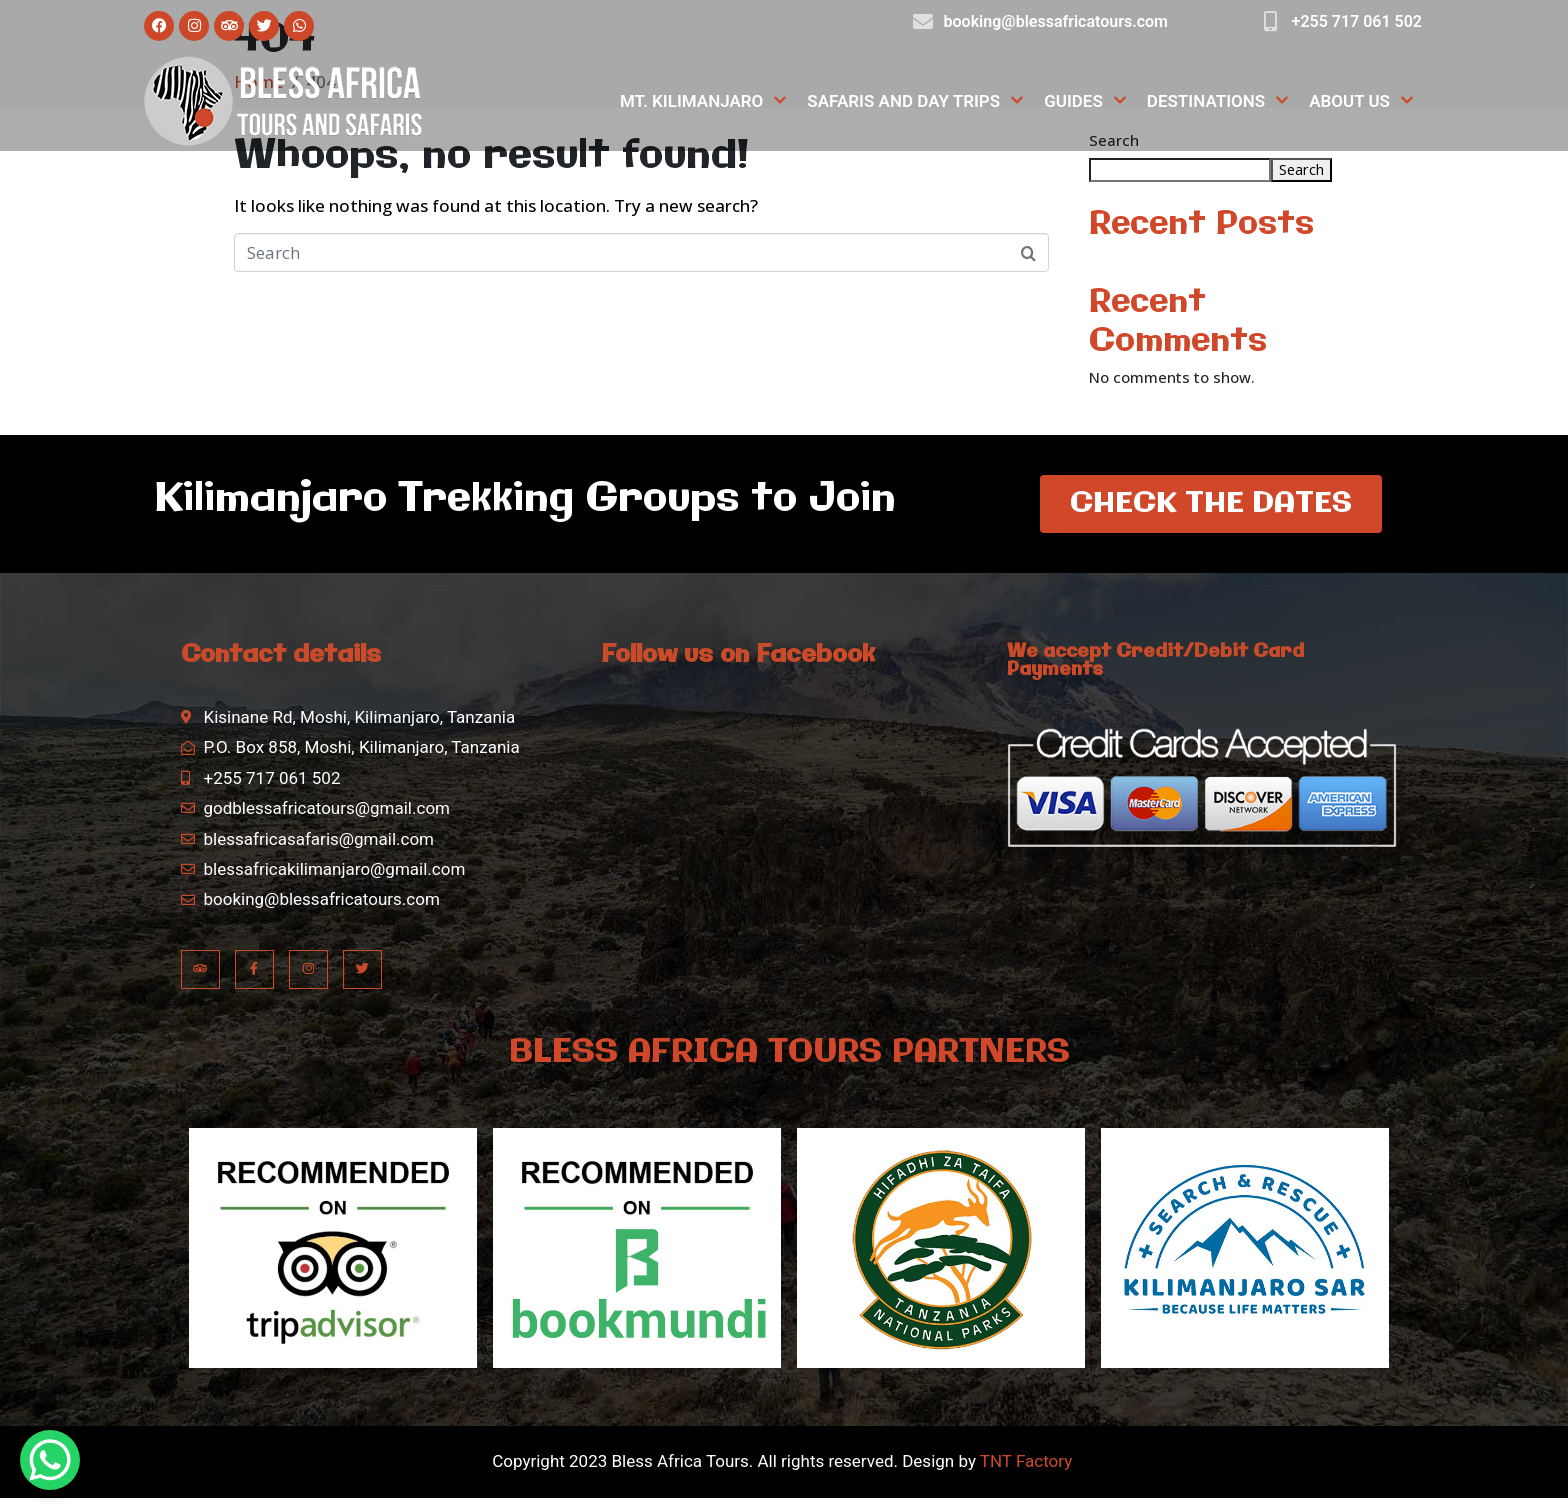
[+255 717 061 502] (1271, 22)
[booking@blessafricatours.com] (923, 22)
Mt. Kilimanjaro (703, 101)
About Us (1361, 101)
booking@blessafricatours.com (1056, 21)
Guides (1085, 101)
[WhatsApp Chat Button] (50, 1460)
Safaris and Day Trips (915, 101)
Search (1301, 169)
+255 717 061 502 (1357, 21)
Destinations (1218, 101)
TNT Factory (1025, 1473)
